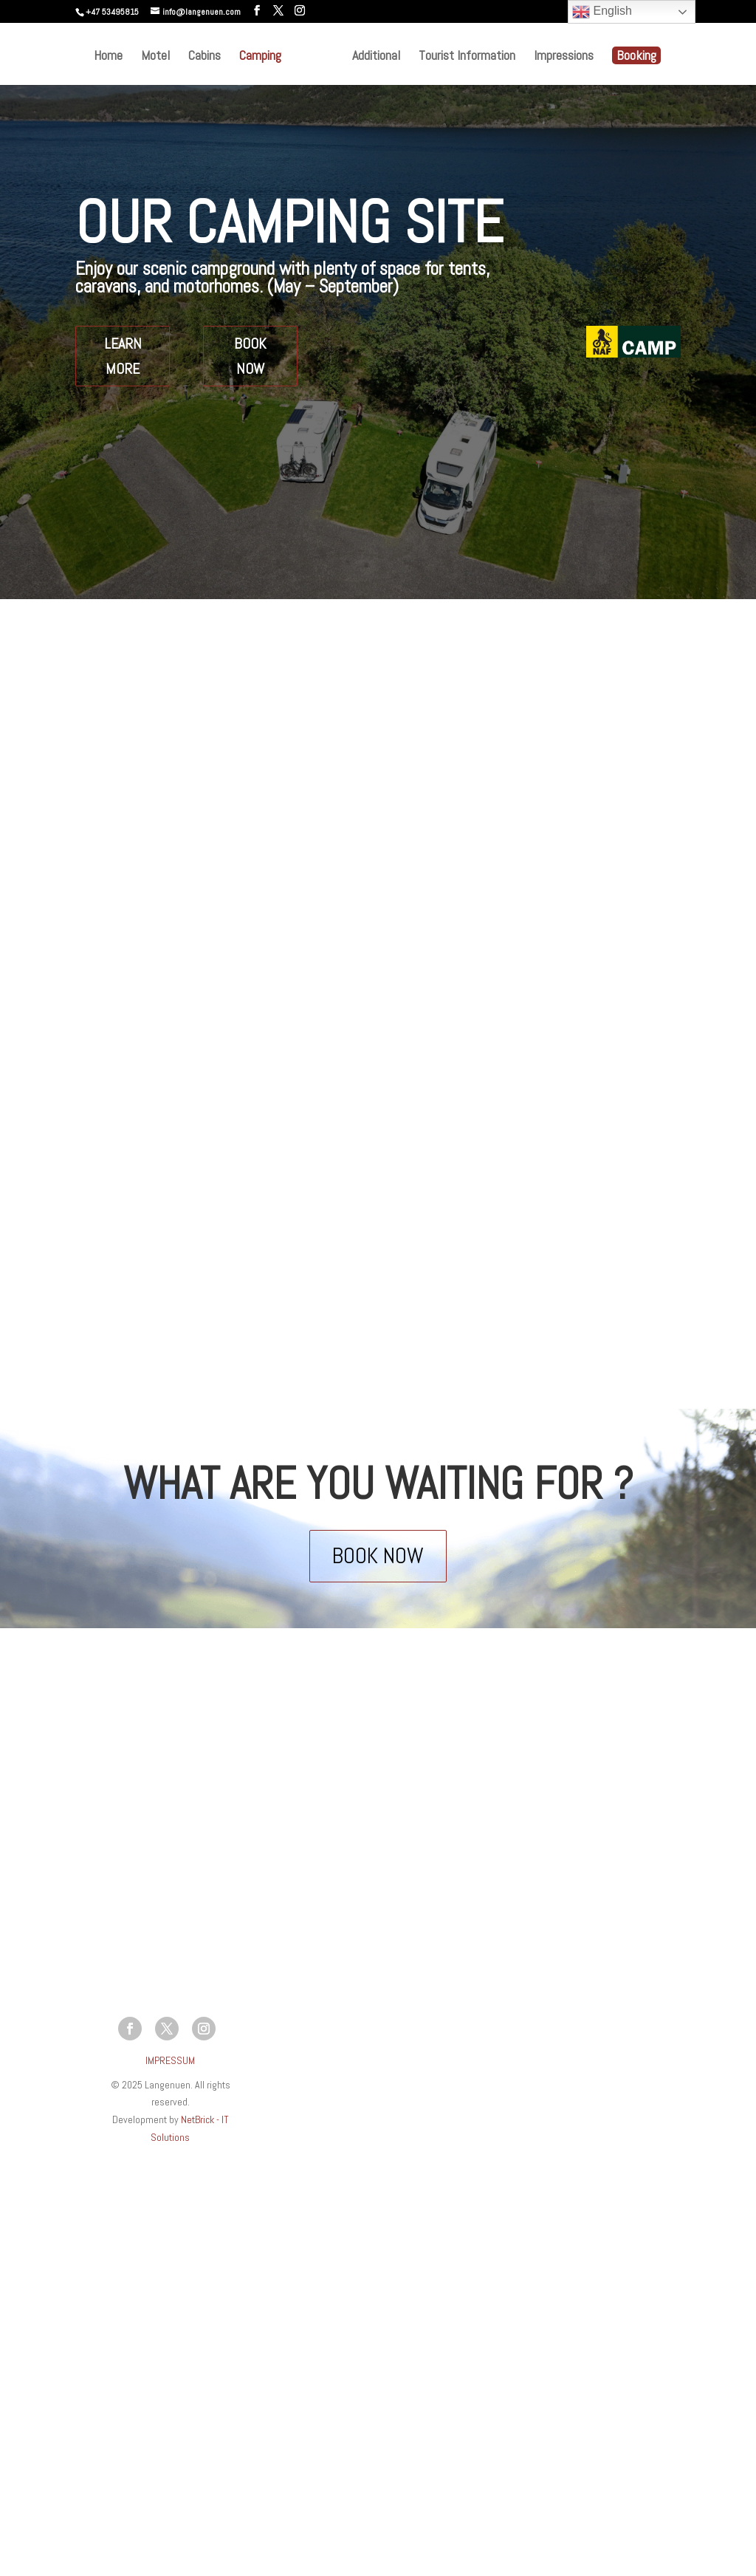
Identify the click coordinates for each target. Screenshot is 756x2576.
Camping (260, 57)
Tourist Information (467, 57)
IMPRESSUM (170, 2060)
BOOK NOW (250, 356)
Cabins (204, 57)
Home (108, 57)
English (602, 12)
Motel (155, 57)
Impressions (564, 57)
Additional (376, 57)
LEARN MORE (123, 356)
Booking (636, 55)
